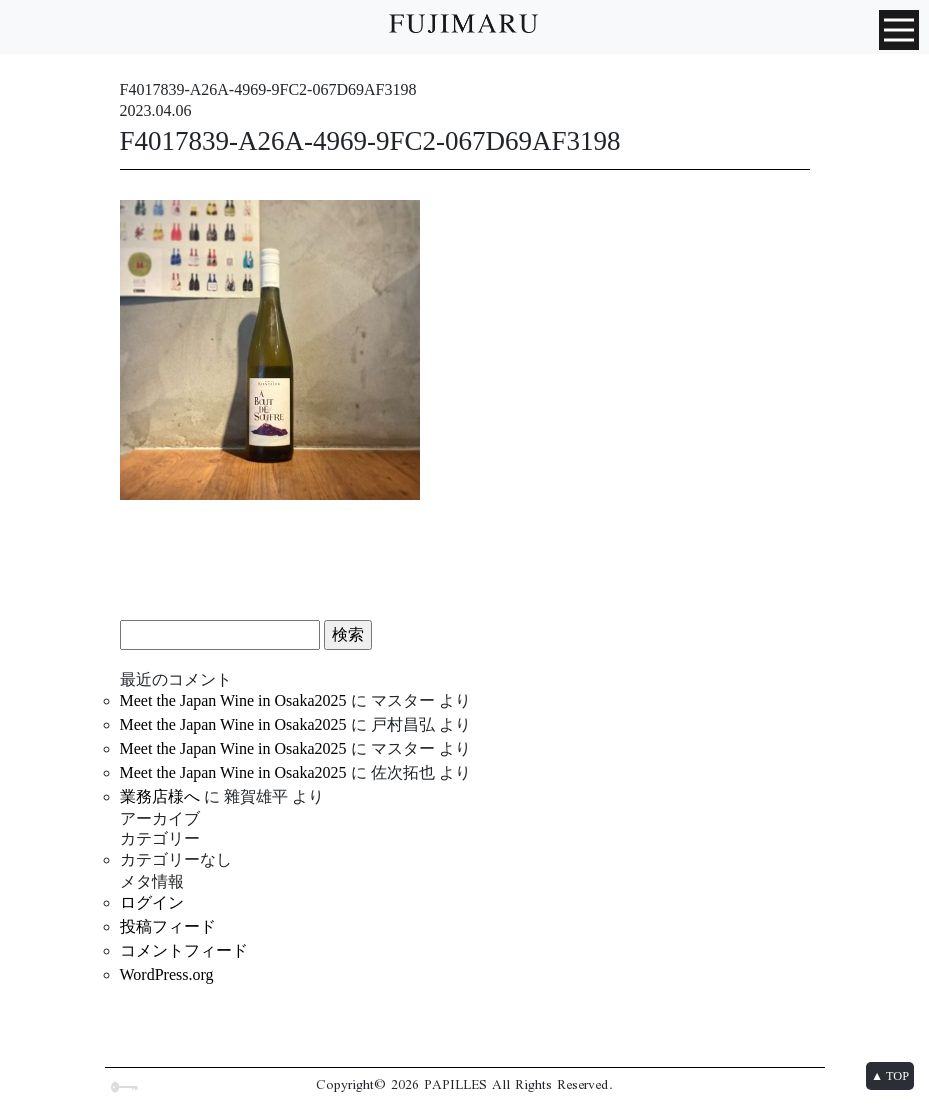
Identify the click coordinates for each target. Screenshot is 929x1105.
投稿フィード (168, 926)
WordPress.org (167, 974)
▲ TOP (890, 1076)
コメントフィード (184, 950)
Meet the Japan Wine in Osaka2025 (233, 700)
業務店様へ (160, 796)
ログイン (152, 902)
